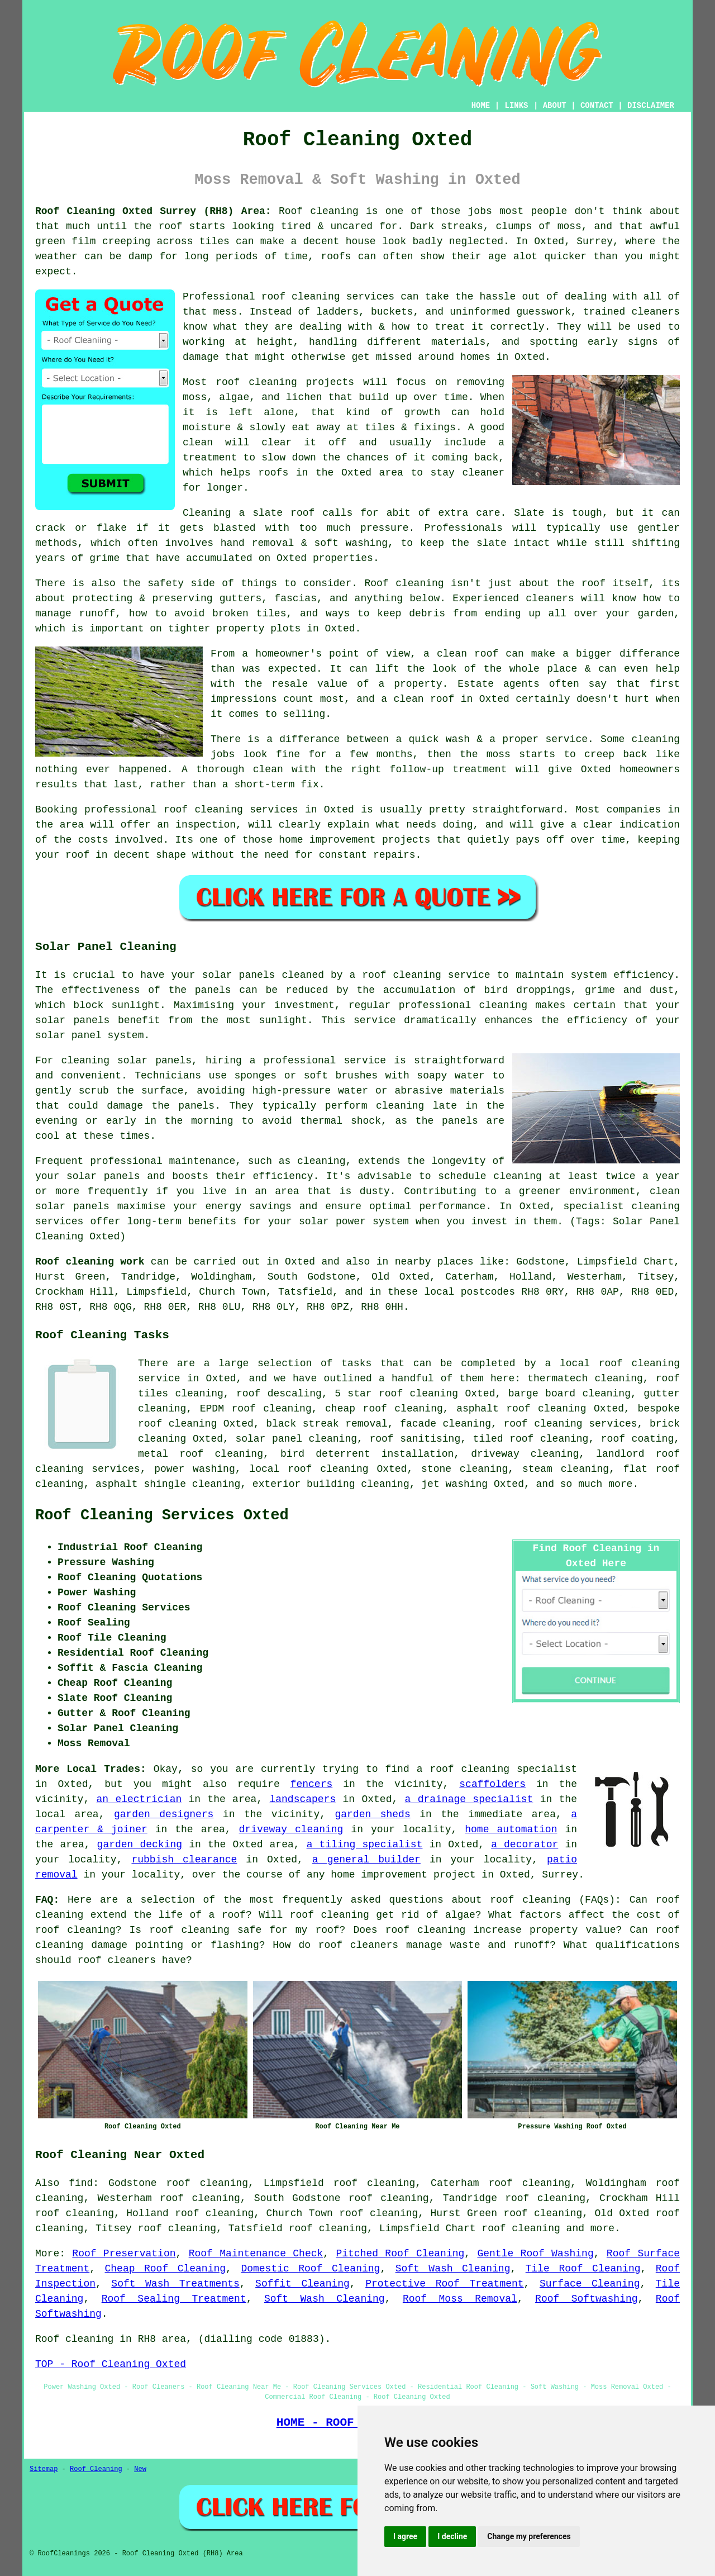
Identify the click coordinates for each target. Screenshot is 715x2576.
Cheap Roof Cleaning (165, 2268)
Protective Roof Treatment (444, 2283)
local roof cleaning (308, 1469)
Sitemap (44, 2469)
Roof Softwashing (586, 2298)
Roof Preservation (123, 2253)
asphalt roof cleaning (521, 1408)
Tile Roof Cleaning (583, 2268)
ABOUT (554, 105)
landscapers (302, 1799)
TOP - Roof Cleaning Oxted (110, 2364)
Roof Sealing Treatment (174, 2298)
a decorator (524, 1844)
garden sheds (372, 1814)
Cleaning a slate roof (248, 513)
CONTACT (596, 105)
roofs (336, 256)
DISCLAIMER (650, 105)
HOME (480, 105)
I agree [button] (405, 2536)
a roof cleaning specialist (497, 1769)
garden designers (163, 1814)
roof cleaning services (327, 296)
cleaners (550, 598)
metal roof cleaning (200, 1454)
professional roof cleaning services (191, 809)
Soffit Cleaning (302, 2283)
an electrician (139, 1799)
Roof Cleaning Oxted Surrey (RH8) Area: (153, 211)
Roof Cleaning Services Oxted (162, 1515)
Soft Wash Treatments (175, 2283)
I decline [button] (452, 2536)
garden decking (140, 1844)
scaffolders (492, 1784)
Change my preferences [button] (528, 2536)
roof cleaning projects (285, 382)
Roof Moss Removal (460, 2298)
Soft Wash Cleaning (453, 2268)
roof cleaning (530, 1899)
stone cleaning (464, 1469)
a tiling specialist (365, 1844)
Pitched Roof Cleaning (400, 2253)
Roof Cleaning (96, 2469)
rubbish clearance (184, 1859)
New (140, 2469)
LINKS (516, 105)
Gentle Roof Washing (535, 2253)
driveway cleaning (291, 1829)
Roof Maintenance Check (256, 2253)
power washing (194, 1469)
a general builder (366, 1859)
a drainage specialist (469, 1799)
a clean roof (460, 653)
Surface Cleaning (590, 2283)
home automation (511, 1829)
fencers (311, 1784)
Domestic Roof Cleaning (310, 2268)
